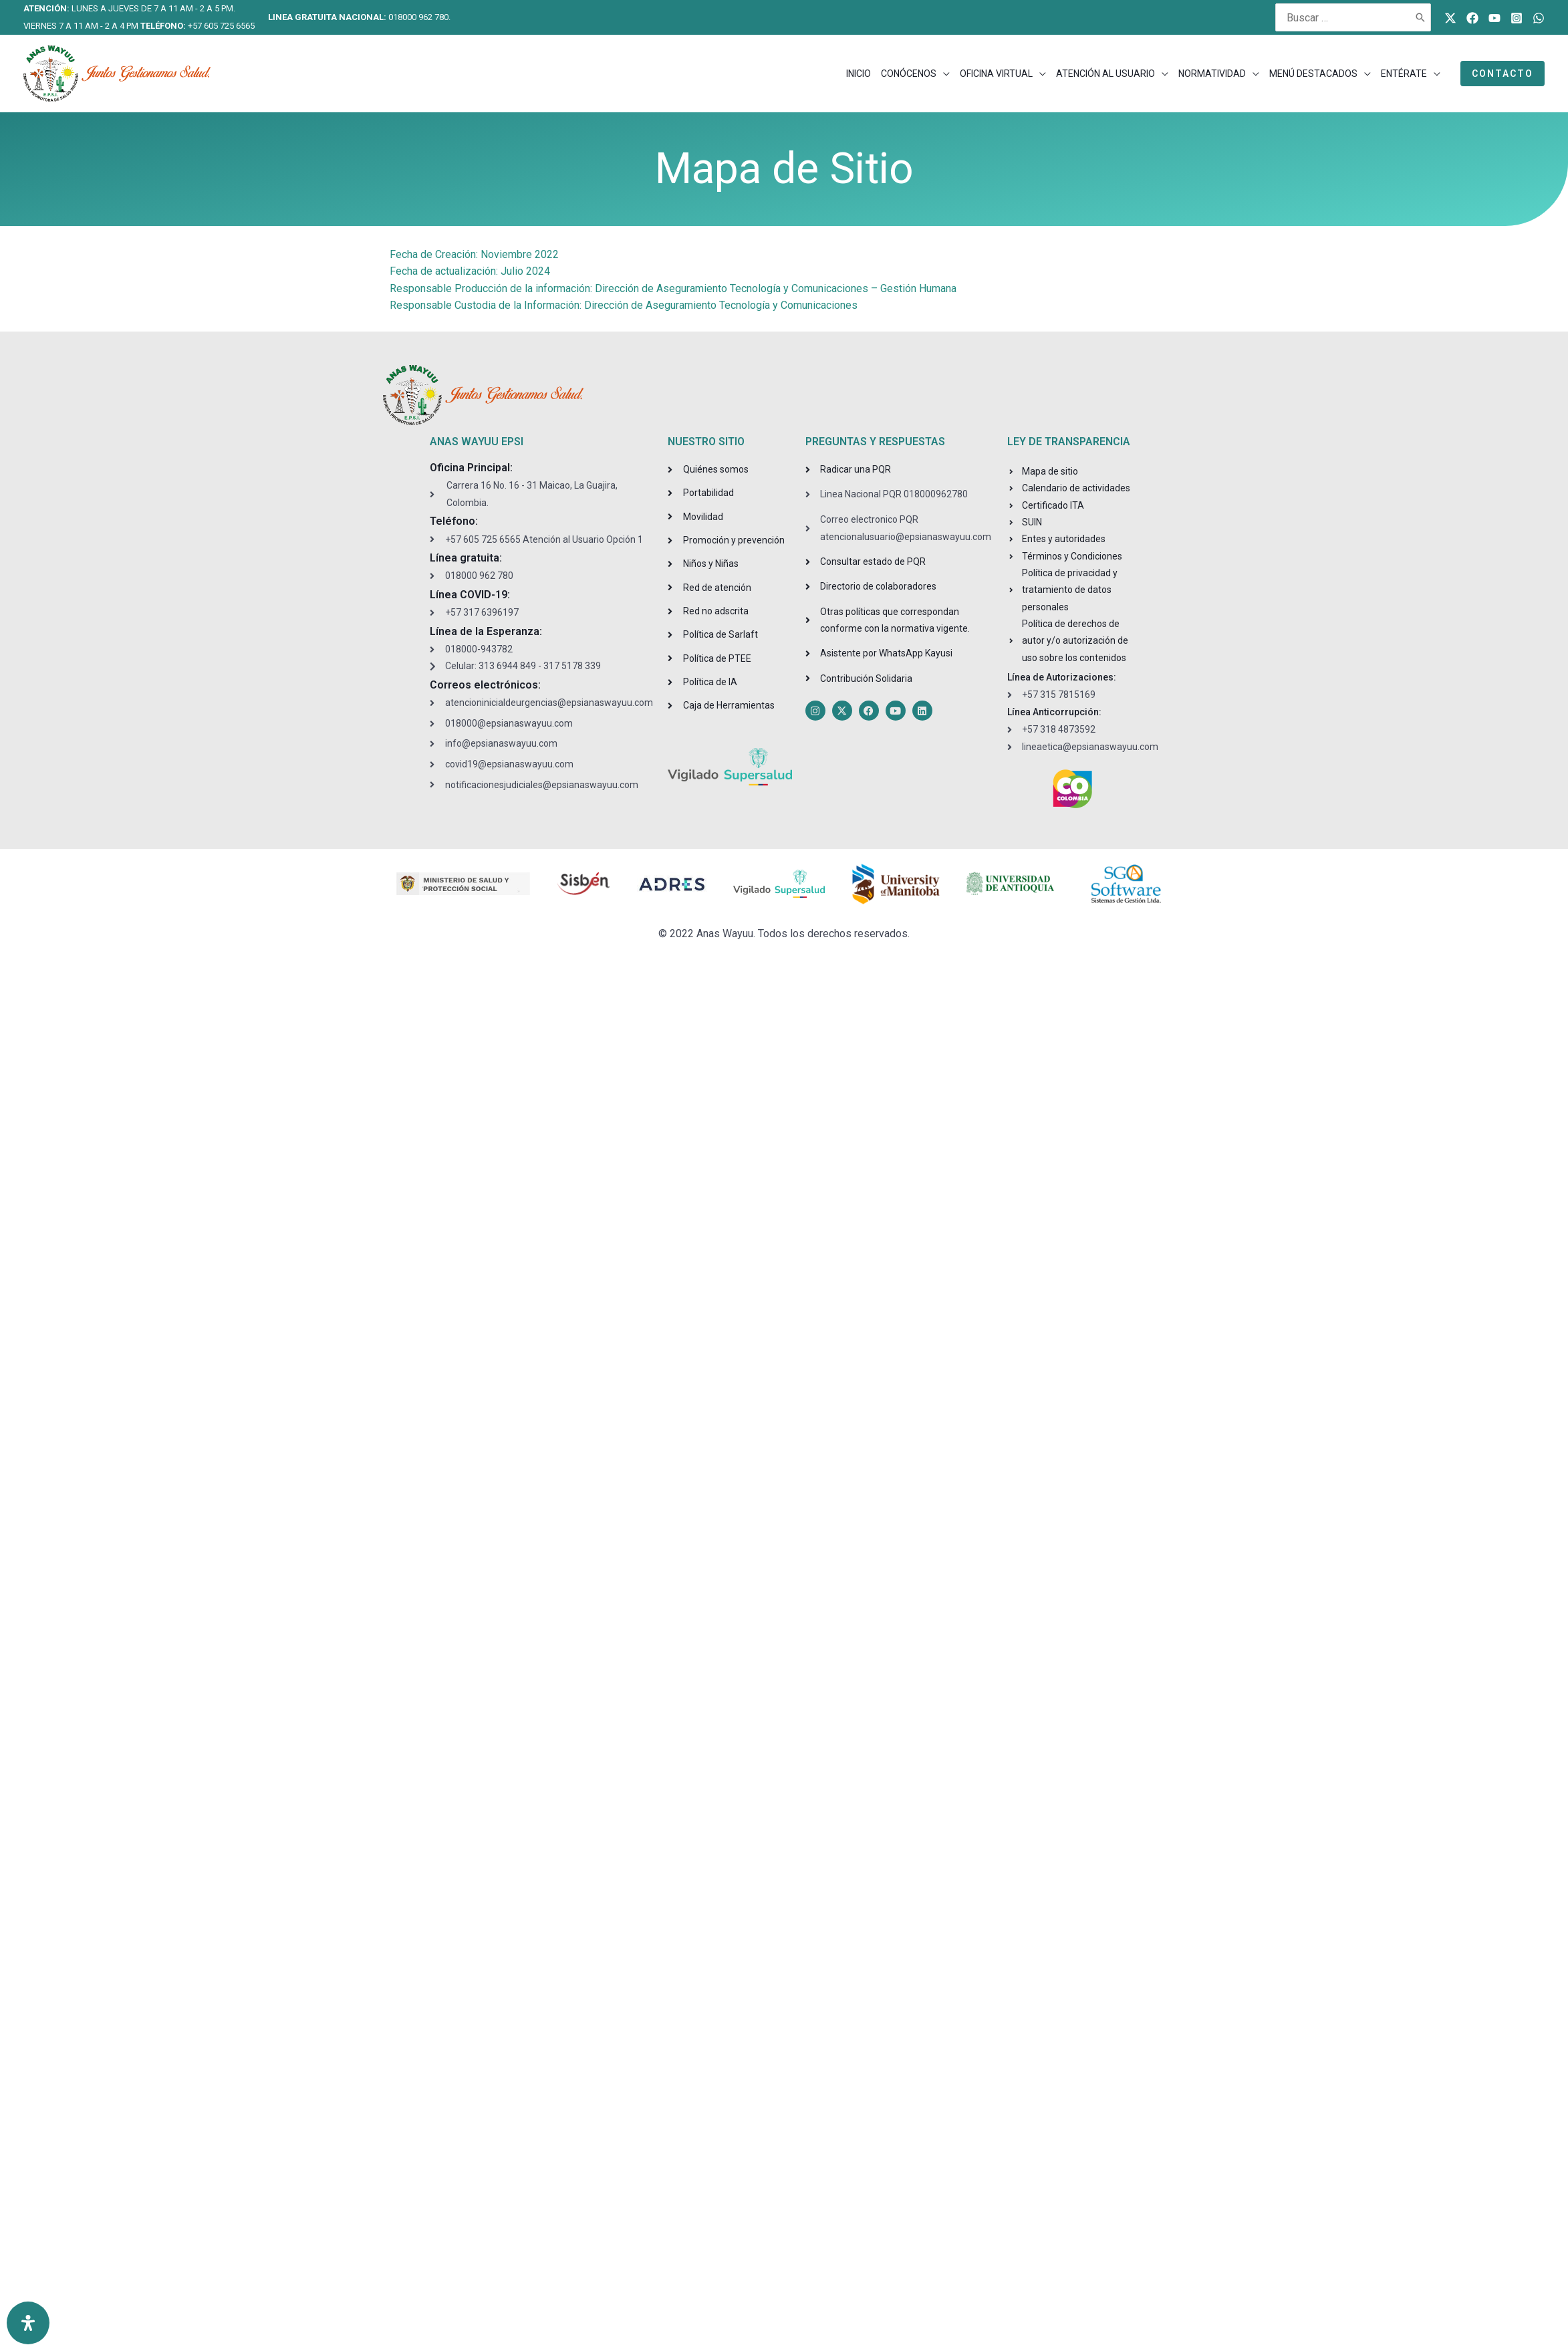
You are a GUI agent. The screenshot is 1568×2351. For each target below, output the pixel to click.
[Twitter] (1450, 18)
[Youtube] (1494, 18)
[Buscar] (1421, 17)
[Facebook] (1472, 18)
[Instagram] (1517, 18)
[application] (943, 73)
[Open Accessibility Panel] (28, 2323)
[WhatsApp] (1539, 18)
